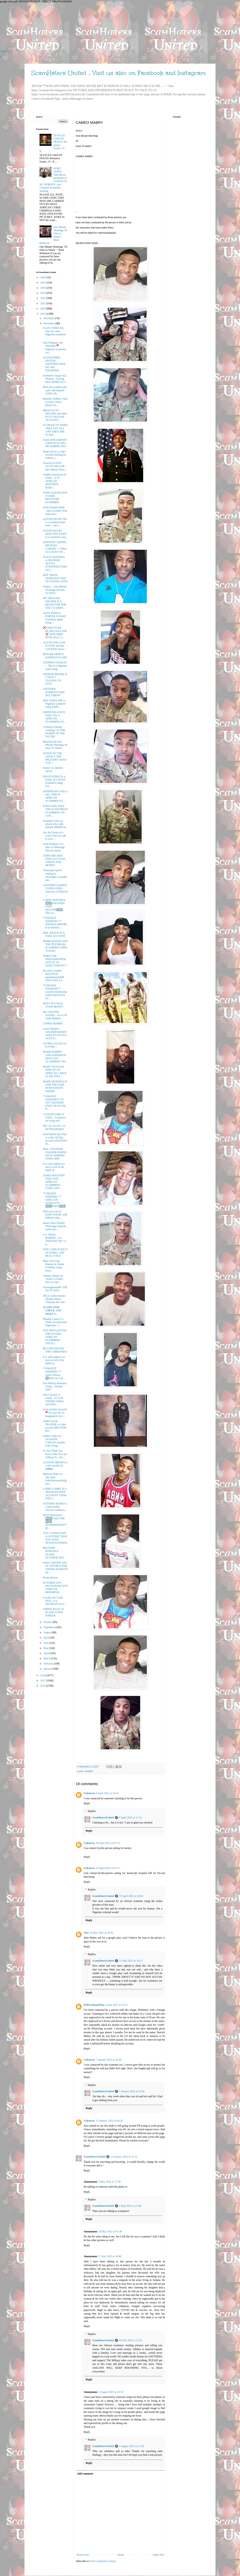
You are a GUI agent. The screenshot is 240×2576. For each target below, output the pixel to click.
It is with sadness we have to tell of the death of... (54, 1167)
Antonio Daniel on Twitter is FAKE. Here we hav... (53, 1279)
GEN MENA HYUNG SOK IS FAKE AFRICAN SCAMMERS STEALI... (55, 1337)
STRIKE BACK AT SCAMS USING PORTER (53, 1612)
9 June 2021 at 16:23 (116, 2004)
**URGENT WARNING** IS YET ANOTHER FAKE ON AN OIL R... (54, 1103)
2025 (43, 282)
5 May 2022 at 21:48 (130, 2205)
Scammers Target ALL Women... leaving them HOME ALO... (55, 378)
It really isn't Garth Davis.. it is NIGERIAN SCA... (54, 1600)
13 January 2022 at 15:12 (123, 2156)
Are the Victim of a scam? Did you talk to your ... (54, 835)
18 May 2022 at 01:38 (110, 2231)
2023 (43, 292)
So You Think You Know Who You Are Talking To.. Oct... (55, 1453)
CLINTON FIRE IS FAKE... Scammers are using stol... (54, 1117)
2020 (43, 308)
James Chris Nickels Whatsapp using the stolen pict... (54, 1226)
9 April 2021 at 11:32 (130, 1817)
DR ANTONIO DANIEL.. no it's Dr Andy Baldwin (55, 1015)
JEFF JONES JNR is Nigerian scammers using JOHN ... (54, 703)
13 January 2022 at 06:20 (109, 2120)
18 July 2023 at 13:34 (130, 2340)
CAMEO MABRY (53, 1023)
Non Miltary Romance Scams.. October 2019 (55, 1386)
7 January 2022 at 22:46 (109, 2059)
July (46, 1637)
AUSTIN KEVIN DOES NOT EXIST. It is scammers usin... (55, 533)
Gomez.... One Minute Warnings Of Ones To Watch (55, 589)
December (49, 318)
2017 (43, 1680)
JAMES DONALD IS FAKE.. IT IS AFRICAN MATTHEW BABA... (54, 481)
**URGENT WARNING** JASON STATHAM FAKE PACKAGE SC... (55, 992)
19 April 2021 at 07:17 (108, 1868)
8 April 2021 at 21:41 (107, 1793)
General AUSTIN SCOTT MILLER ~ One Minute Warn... (54, 466)
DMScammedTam (94, 2004)
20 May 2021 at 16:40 (101, 1932)
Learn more (6, 51)
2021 (43, 303)
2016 (43, 1685)
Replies (92, 1811)
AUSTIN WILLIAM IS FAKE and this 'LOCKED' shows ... (55, 645)
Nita (86, 1932)
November (50, 323)
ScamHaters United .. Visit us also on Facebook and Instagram (118, 73)
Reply (87, 1803)
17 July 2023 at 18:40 (110, 2256)
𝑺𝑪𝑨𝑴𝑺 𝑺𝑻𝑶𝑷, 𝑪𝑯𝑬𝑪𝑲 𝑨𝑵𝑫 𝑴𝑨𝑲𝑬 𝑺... (52, 1310)
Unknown (89, 1793)
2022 (43, 298)
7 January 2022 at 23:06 (132, 2091)
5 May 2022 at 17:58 (109, 2181)
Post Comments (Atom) (103, 2561)
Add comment (85, 2473)
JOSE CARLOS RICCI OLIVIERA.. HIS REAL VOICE (55, 1252)
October (48, 1622)
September (50, 1627)
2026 (43, 277)
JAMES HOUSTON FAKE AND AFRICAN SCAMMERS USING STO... (54, 1182)
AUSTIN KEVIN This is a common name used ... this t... (55, 522)
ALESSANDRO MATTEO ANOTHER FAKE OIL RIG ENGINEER (54, 364)
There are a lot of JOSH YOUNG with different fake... (55, 1214)
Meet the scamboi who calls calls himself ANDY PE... (55, 390)
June (46, 1642)
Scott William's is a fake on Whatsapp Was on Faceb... (53, 847)
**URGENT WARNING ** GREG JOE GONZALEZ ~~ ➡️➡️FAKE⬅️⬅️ (54, 1200)
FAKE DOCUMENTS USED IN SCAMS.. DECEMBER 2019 (55, 443)
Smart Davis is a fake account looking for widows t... (54, 454)
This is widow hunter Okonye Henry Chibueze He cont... (54, 1298)
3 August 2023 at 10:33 (110, 2392)
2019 (43, 313)
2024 (43, 287)
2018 (43, 1675)
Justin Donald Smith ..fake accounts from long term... (55, 510)
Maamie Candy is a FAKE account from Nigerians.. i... (55, 1322)
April (47, 1653)
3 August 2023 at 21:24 (131, 2446)
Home (121, 2554)
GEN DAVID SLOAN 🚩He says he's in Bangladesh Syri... (55, 1412)
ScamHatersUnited (103, 1817)
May (46, 1648)
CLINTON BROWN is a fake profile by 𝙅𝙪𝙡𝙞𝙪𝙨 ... (55, 1465)
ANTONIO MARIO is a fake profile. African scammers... (55, 1506)
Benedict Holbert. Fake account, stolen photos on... (55, 401)
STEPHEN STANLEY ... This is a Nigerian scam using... (55, 665)
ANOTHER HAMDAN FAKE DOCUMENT (54, 692)
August (48, 1632)
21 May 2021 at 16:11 (130, 1960)
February (49, 1663)
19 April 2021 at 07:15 (108, 1843)
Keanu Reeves (50, 1577)
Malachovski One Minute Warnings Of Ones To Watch (55, 744)
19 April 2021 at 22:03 (131, 1896)
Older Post (158, 2554)
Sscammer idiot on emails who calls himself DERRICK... (55, 824)
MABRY (89, 1771)
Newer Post (82, 2554)
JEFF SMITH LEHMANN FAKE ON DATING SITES (55, 578)
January (48, 1668)
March (47, 1658)
